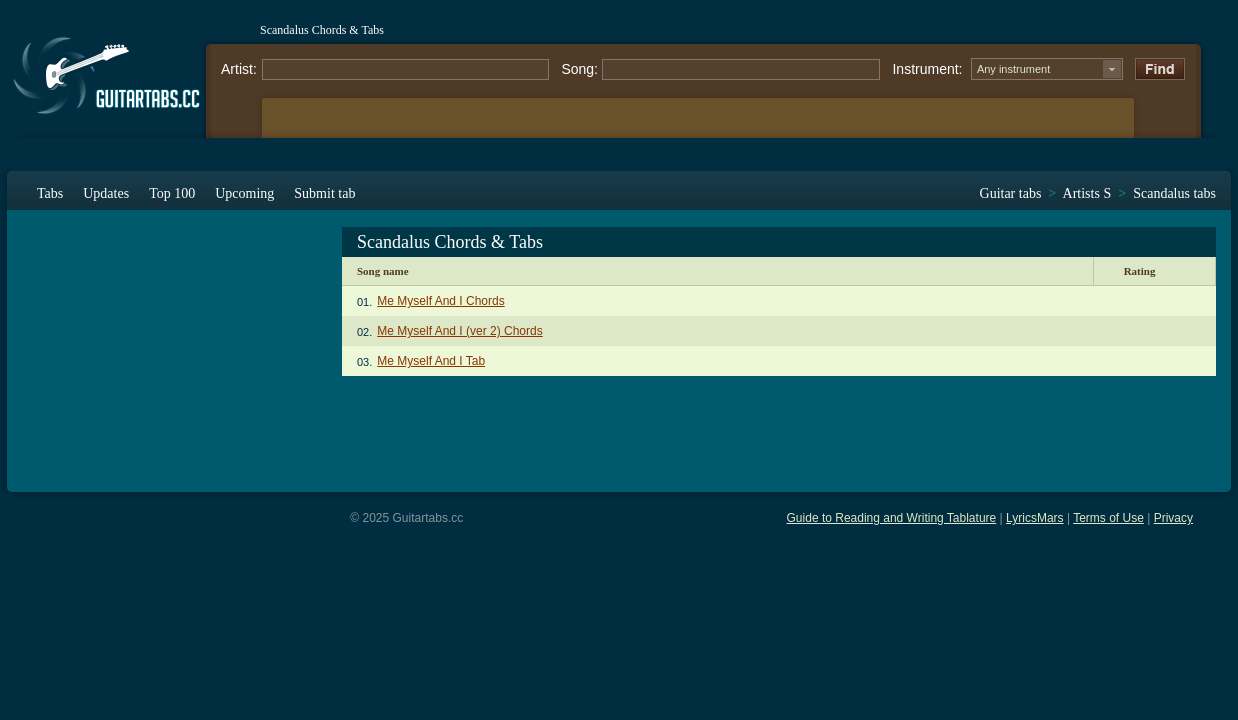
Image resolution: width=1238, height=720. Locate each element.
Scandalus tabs (1174, 193)
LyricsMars (1035, 518)
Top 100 (172, 193)
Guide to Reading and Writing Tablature (892, 518)
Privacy (1173, 518)
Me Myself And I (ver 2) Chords (459, 331)
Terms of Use (1108, 518)
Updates (106, 193)
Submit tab (324, 193)
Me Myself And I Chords (440, 301)
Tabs (50, 193)
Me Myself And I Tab (431, 361)
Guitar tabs (1011, 193)
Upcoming (244, 193)
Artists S (1087, 193)
